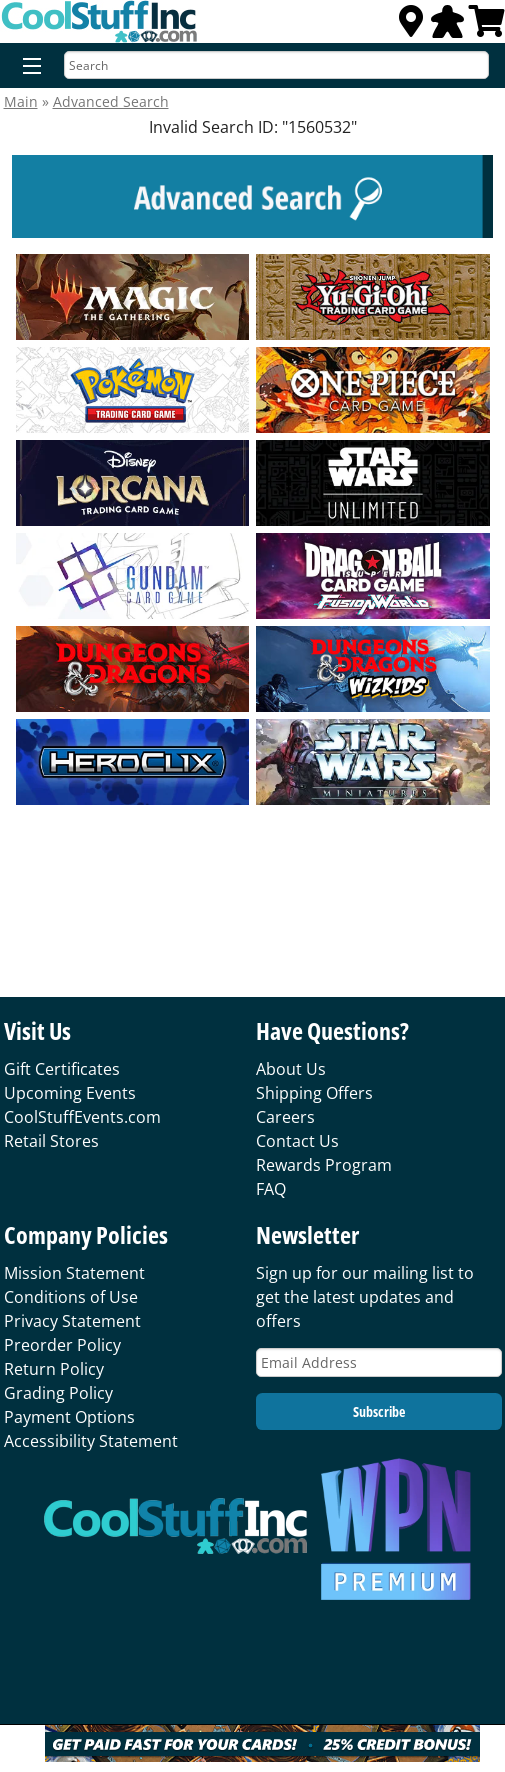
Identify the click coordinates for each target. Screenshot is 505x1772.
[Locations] (411, 27)
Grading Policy (58, 1393)
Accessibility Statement (91, 1441)
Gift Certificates (62, 1069)
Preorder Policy (62, 1345)
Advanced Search (111, 101)
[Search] (276, 65)
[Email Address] (379, 1362)
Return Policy (54, 1369)
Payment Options (69, 1417)
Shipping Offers (314, 1093)
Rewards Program (324, 1165)
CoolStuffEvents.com (82, 1117)
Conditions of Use (71, 1297)
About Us (291, 1069)
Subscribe (379, 1411)
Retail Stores (51, 1141)
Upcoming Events (70, 1093)
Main (21, 101)
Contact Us (297, 1141)
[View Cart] (487, 27)
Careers (285, 1117)
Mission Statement (74, 1273)
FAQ (271, 1189)
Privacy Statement (72, 1321)
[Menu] (27, 67)
